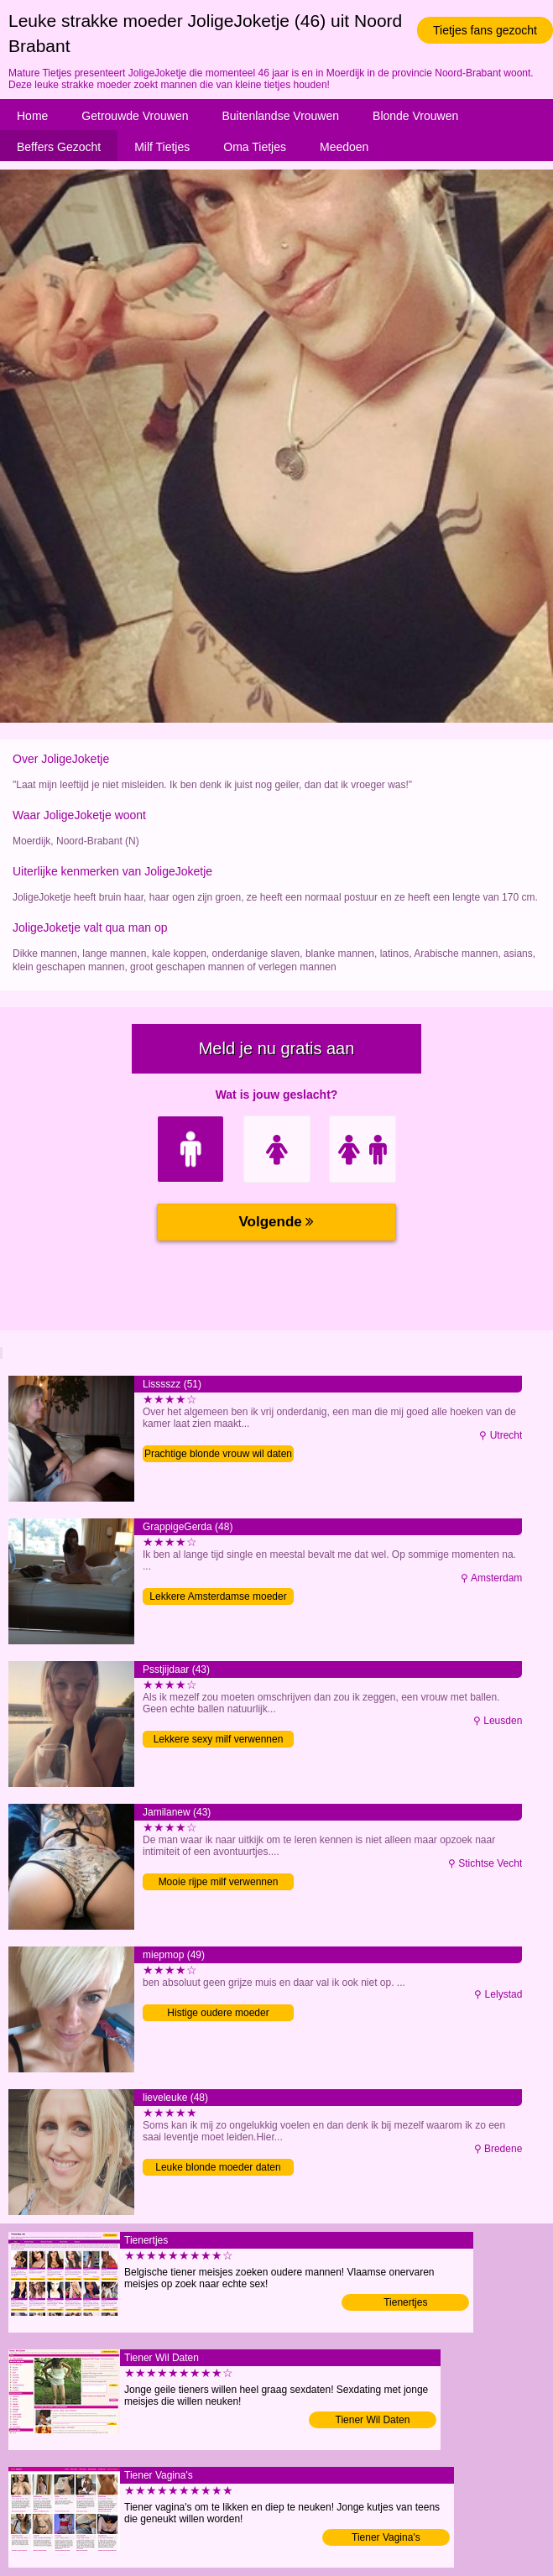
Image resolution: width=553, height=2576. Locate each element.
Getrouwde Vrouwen (134, 116)
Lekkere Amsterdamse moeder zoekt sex (217, 1598)
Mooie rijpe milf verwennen (219, 1882)
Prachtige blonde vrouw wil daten (218, 1454)
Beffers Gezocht (59, 147)
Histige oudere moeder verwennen (218, 2014)
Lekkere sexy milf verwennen (219, 1739)
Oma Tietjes (254, 147)
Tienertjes (405, 2302)
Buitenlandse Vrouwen (280, 116)
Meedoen (344, 147)
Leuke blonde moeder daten (217, 2167)
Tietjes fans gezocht (485, 30)
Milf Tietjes (162, 147)
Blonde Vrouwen (415, 116)
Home (32, 116)
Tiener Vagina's (386, 2537)
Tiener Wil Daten (373, 2420)
